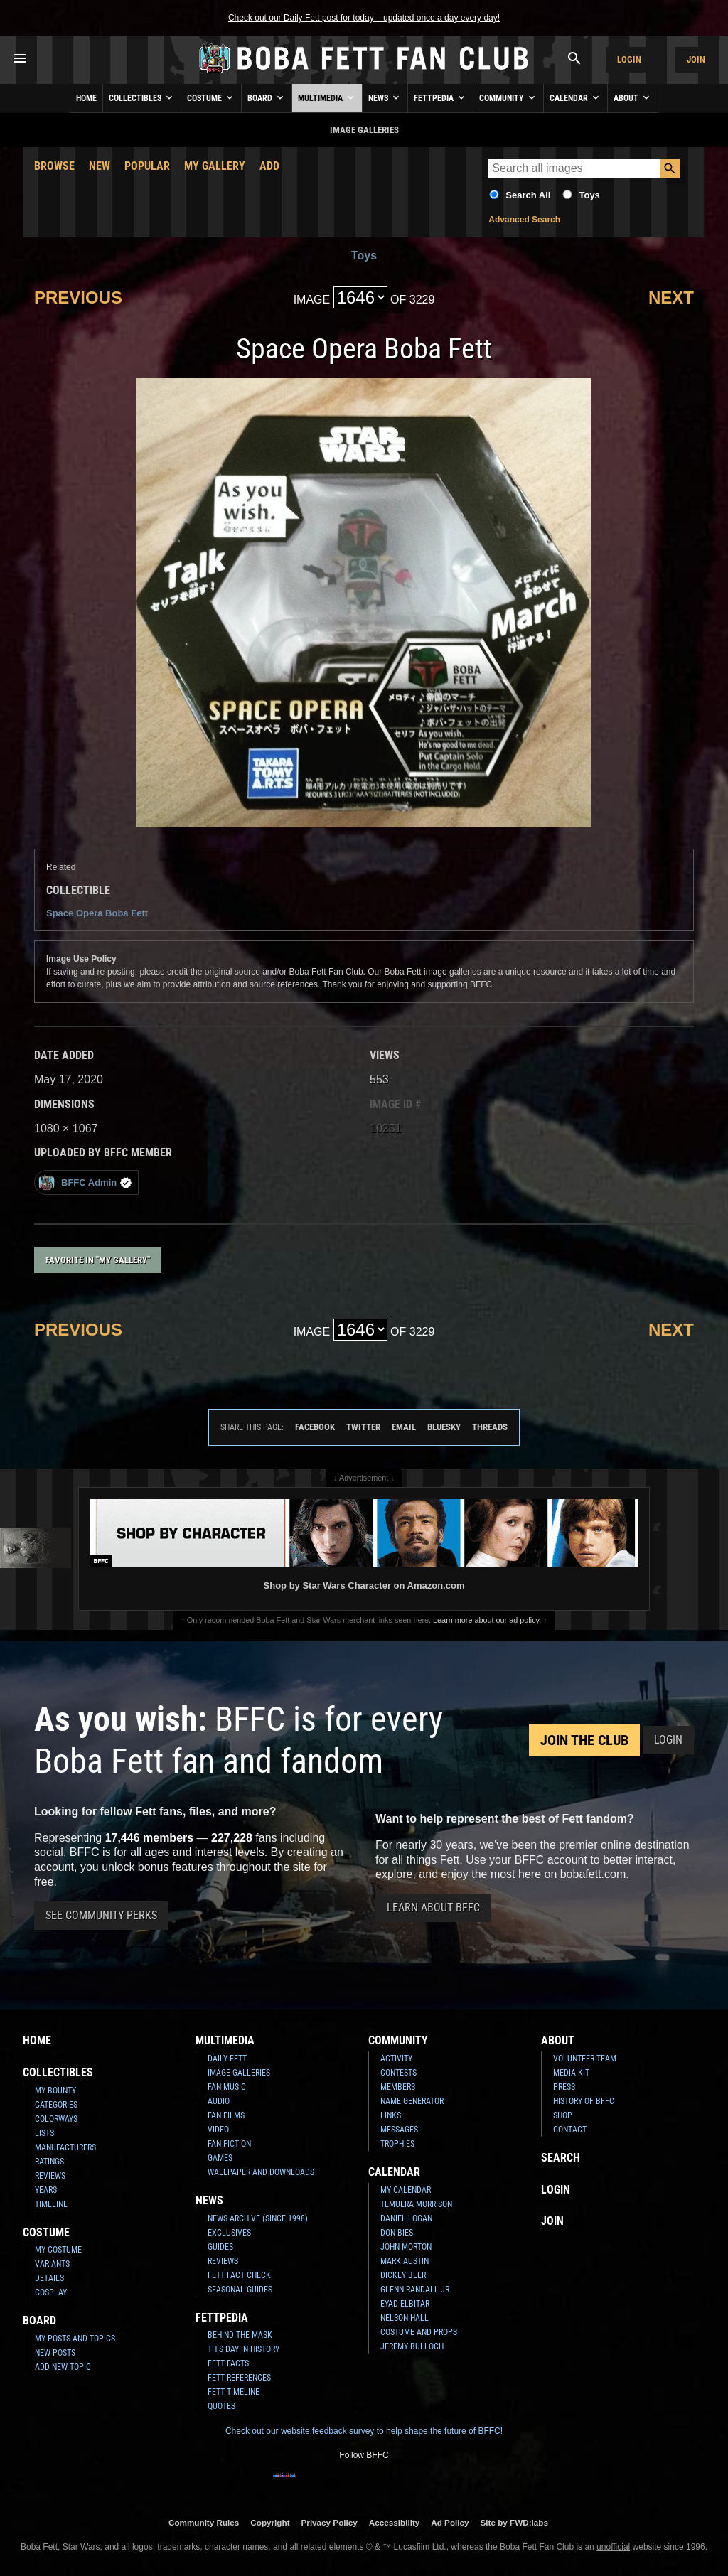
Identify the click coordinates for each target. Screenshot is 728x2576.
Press (564, 2087)
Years (46, 2190)
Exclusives (229, 2233)
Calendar (575, 97)
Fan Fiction (229, 2144)
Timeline (51, 2204)
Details (49, 2278)
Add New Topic (63, 2367)
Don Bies (396, 2233)
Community (508, 97)
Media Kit (571, 2073)
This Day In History (243, 2349)
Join (696, 59)
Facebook (315, 1427)
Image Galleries (239, 2073)
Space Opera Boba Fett (97, 913)
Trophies (397, 2144)
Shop (562, 2115)
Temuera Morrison (416, 2204)
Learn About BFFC (433, 1907)
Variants (52, 2264)
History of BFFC (583, 2101)
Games (220, 2158)
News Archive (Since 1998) (258, 2218)
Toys (589, 195)
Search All (527, 195)
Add (269, 166)
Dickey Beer (403, 2275)
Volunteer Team (584, 2059)
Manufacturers (65, 2147)
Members (397, 2087)
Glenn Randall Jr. (415, 2290)
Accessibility (394, 2522)
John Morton (406, 2247)
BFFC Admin (85, 1182)
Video (218, 2130)
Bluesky (444, 1427)
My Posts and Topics (75, 2339)
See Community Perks (101, 1915)
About (633, 97)
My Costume (58, 2250)
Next (671, 297)
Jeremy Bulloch (412, 2346)
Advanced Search (524, 220)
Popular (147, 166)
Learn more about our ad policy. (487, 1620)
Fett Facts (228, 2363)
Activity (396, 2059)
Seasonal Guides (240, 2290)
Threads (490, 1427)
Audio (219, 2101)
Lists (44, 2133)
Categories (56, 2105)
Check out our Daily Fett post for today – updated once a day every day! (364, 18)
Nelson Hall (404, 2318)
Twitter (363, 1427)
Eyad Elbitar (404, 2304)
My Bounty (55, 2090)
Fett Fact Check (239, 2275)
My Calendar (405, 2190)
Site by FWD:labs (514, 2522)
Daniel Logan (406, 2218)
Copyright (269, 2522)
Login (629, 59)
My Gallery (214, 166)
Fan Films (226, 2115)
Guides (220, 2247)
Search (560, 2157)
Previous (78, 297)
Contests (398, 2073)
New (99, 166)
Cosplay (51, 2292)
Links (390, 2115)
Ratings (49, 2162)
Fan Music (227, 2087)
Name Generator (412, 2101)
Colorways (56, 2119)
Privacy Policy (329, 2522)
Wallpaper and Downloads (261, 2172)
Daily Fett (227, 2059)
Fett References (239, 2378)
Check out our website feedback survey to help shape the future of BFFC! (364, 2431)
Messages (399, 2130)
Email (404, 1427)
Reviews (50, 2176)
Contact (570, 2130)
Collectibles (142, 97)
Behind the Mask (240, 2335)
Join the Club (584, 1740)
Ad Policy (450, 2522)
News (385, 97)
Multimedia (327, 97)
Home (86, 98)
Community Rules (203, 2522)
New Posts (55, 2353)
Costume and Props (418, 2332)
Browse (54, 166)
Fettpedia (440, 97)
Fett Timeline (233, 2392)
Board (266, 97)
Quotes (221, 2406)
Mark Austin (404, 2261)
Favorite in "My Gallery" (98, 1260)
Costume (211, 97)
